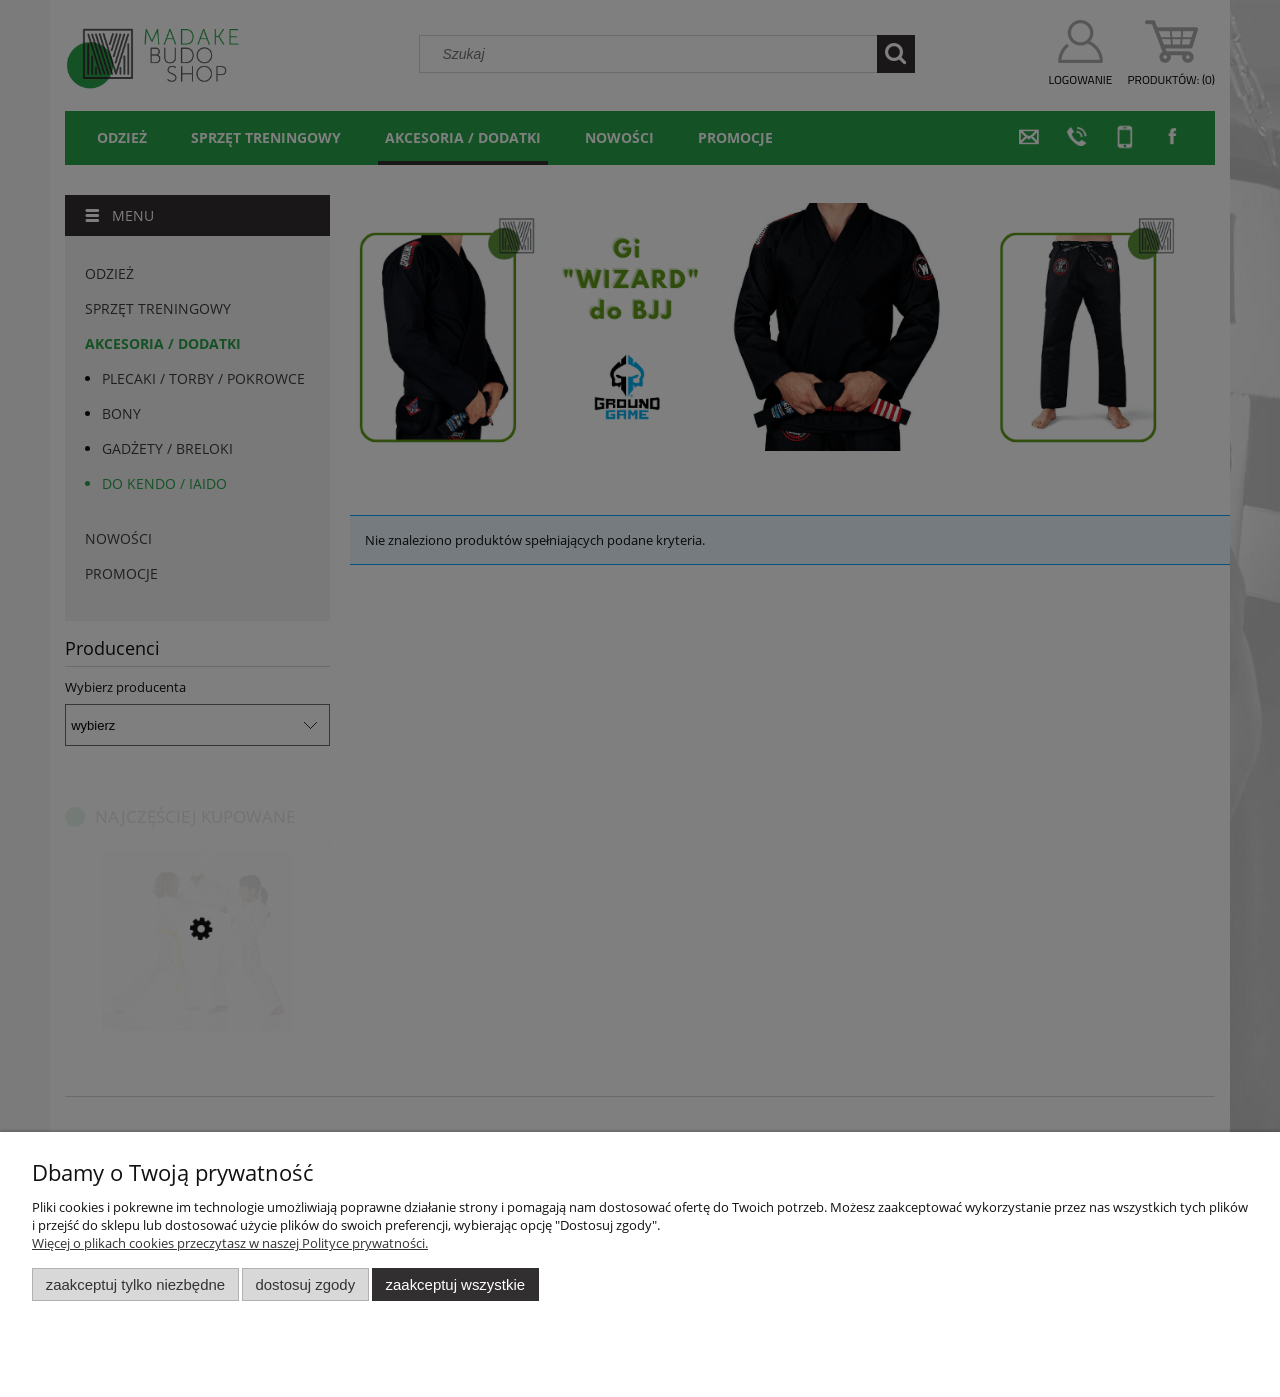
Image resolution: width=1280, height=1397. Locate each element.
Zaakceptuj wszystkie (455, 1284)
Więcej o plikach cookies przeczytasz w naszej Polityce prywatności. (230, 1243)
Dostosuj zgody (305, 1284)
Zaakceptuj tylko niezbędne (135, 1284)
